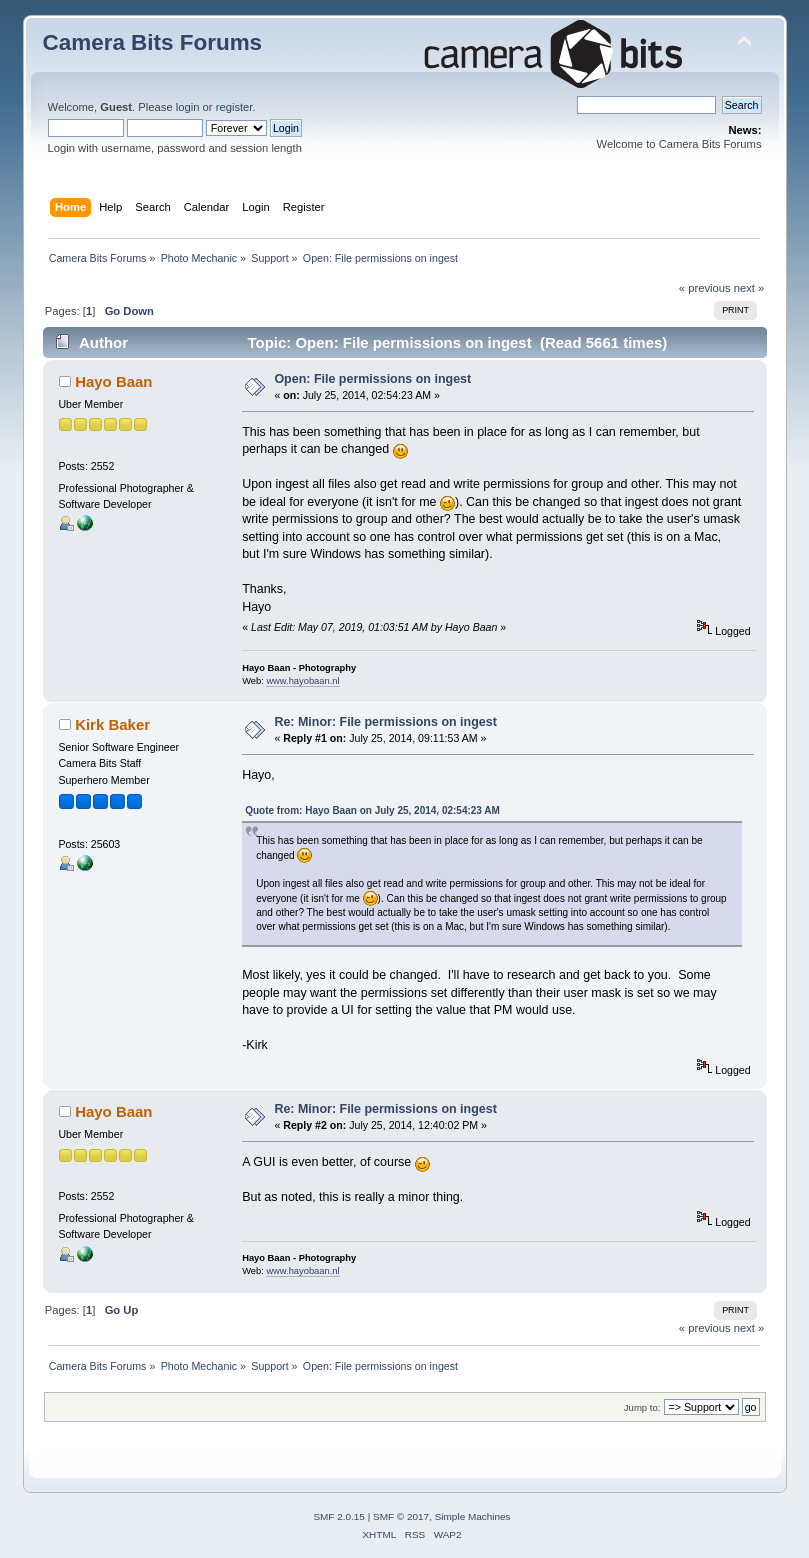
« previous (705, 288)
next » (749, 288)
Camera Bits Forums (153, 42)
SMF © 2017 (401, 1516)
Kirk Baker (112, 724)
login (188, 107)
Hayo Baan (113, 381)
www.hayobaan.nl (302, 681)
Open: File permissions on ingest (372, 379)
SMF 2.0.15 (339, 1516)
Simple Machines (473, 1516)
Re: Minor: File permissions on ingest (385, 722)
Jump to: (642, 1407)
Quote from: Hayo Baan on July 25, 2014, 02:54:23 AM (372, 810)
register (234, 107)
